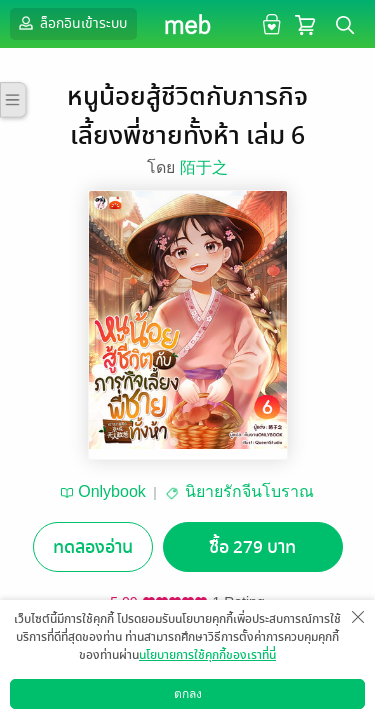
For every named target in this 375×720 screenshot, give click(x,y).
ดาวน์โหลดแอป (121, 704)
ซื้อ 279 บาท (252, 547)
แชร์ (314, 676)
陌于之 (204, 167)
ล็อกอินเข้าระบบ (71, 23)
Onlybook (112, 491)
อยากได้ (62, 676)
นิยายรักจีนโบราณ (249, 491)
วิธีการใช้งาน (257, 704)
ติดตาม (229, 676)
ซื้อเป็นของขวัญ (145, 676)
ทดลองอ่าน (93, 547)
